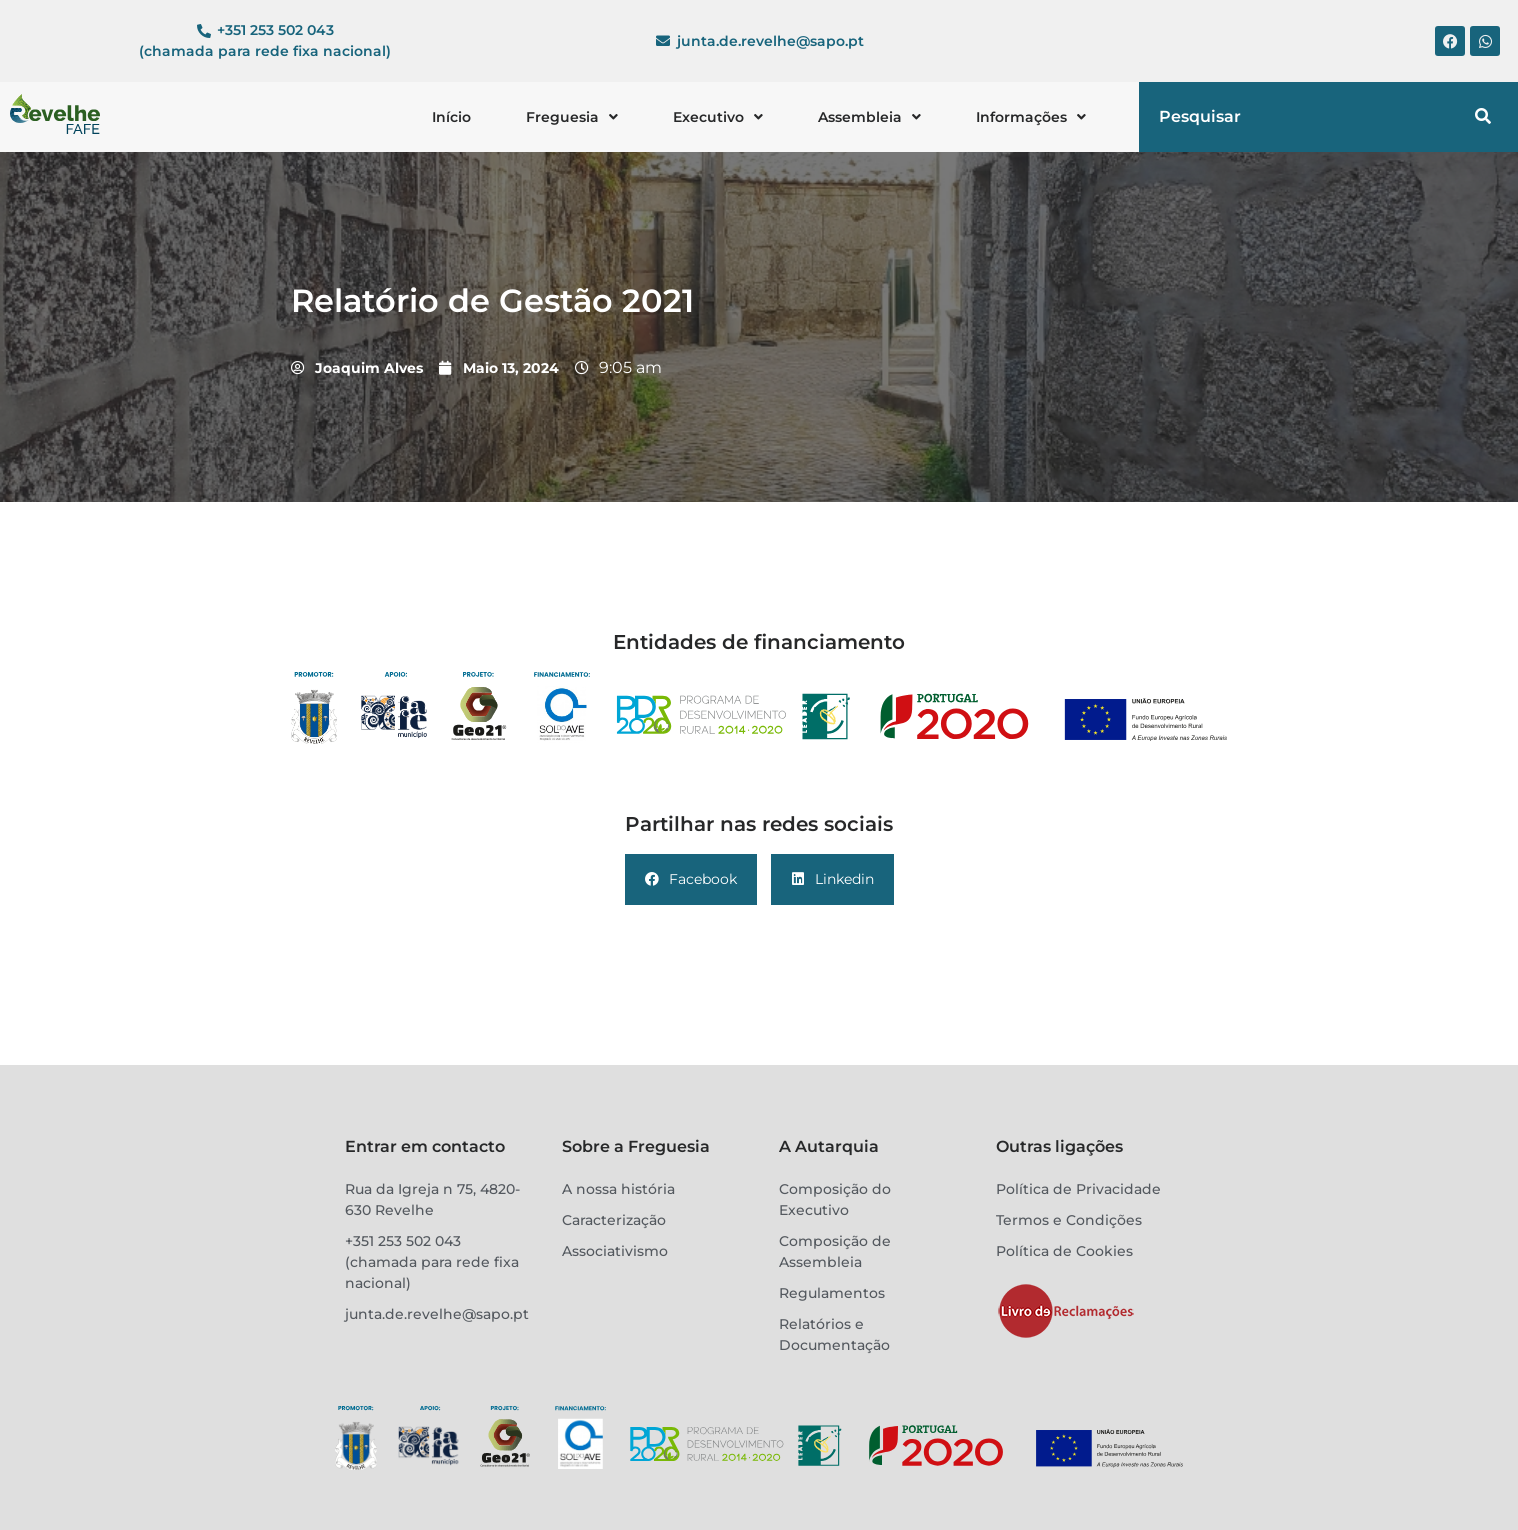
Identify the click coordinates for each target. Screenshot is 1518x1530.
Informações (1031, 117)
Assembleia (869, 117)
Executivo (718, 117)
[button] (572, 117)
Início (451, 117)
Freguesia (572, 117)
